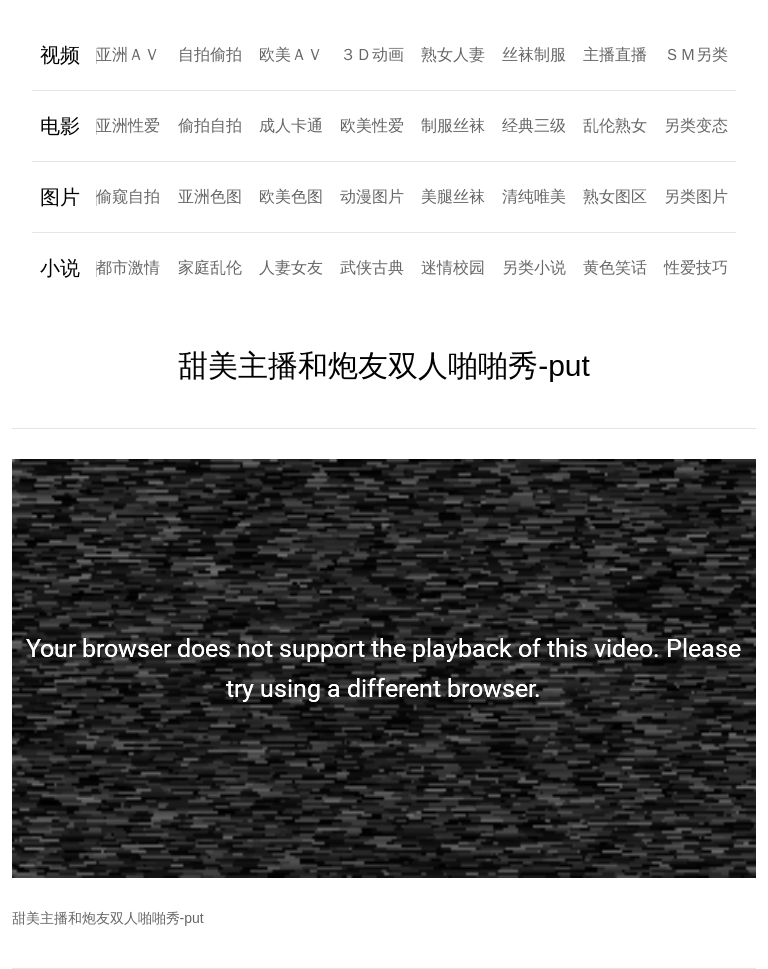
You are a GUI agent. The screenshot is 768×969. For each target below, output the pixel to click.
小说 (60, 268)
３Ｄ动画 (372, 54)
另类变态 (696, 125)
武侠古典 (372, 267)
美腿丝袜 (453, 196)
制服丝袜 (453, 125)
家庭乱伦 (210, 267)
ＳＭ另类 (696, 54)
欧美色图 (291, 196)
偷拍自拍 (210, 125)
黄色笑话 (615, 267)
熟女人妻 (453, 54)
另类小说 (534, 267)
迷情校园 (453, 267)
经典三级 (534, 125)
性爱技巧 (696, 267)
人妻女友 (291, 267)
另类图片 (696, 196)
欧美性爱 (372, 125)
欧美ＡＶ (291, 54)
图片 (60, 197)
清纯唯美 (534, 196)
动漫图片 (372, 196)
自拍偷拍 (210, 54)
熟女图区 (615, 196)
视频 (60, 55)
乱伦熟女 (615, 125)
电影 (60, 126)
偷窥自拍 (128, 196)
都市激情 (128, 267)
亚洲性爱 (128, 125)
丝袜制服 (534, 54)
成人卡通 (291, 125)
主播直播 (615, 54)
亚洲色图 (210, 196)
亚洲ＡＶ (128, 54)
